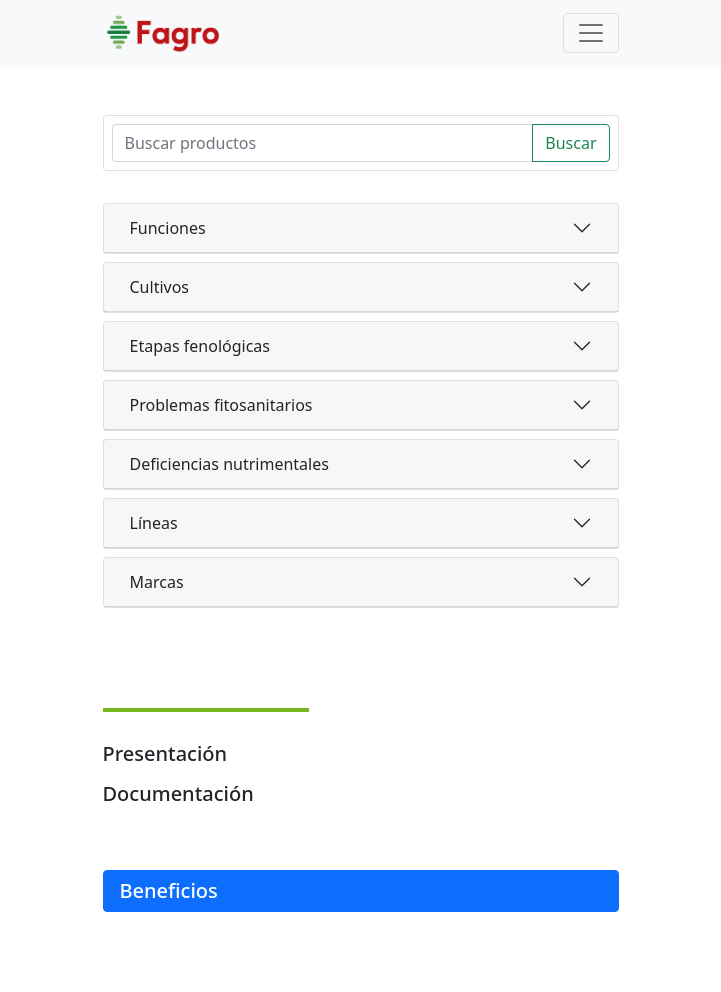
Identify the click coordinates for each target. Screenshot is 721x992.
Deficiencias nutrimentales (229, 464)
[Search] (323, 143)
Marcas (157, 582)
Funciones (168, 228)
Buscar (570, 143)
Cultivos (160, 287)
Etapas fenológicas (200, 346)
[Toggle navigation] (591, 33)
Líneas (154, 523)
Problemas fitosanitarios (221, 405)
